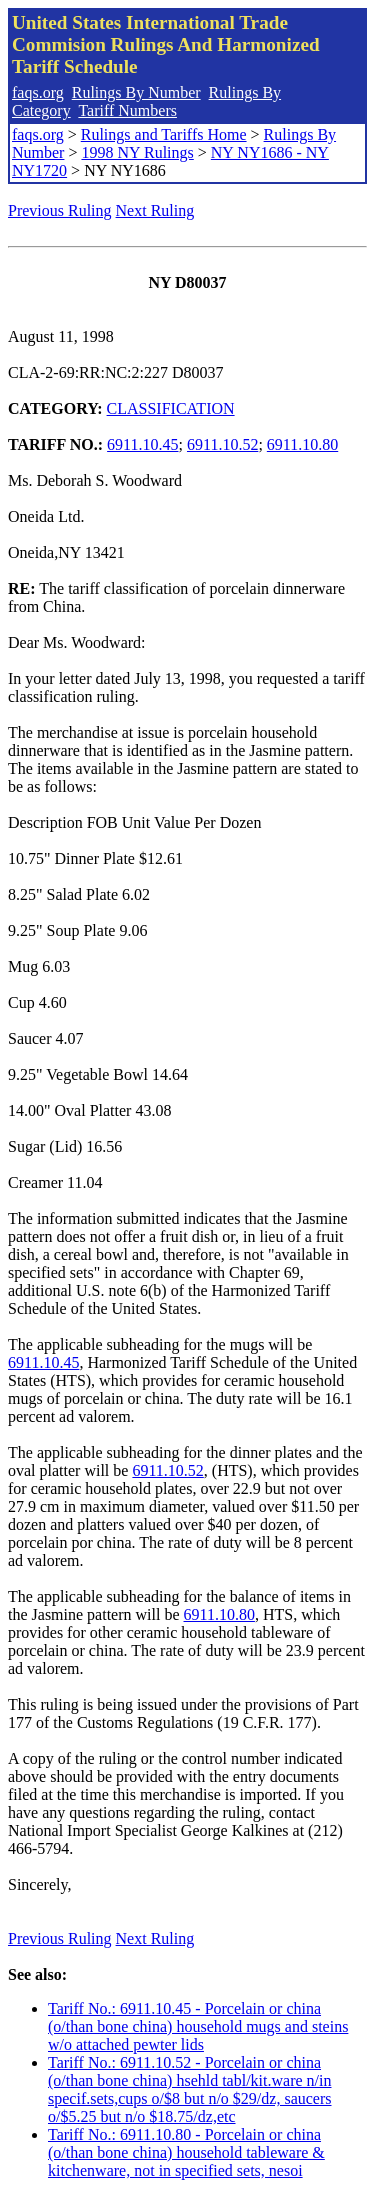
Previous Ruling (60, 210)
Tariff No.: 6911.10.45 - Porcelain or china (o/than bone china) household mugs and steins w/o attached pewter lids (198, 2026)
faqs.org (38, 92)
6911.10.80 (302, 444)
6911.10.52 (222, 444)
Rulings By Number (136, 92)
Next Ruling (155, 210)
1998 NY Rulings (137, 152)
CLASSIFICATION (171, 408)
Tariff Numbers (127, 110)
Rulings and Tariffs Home (164, 134)
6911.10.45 (142, 444)
